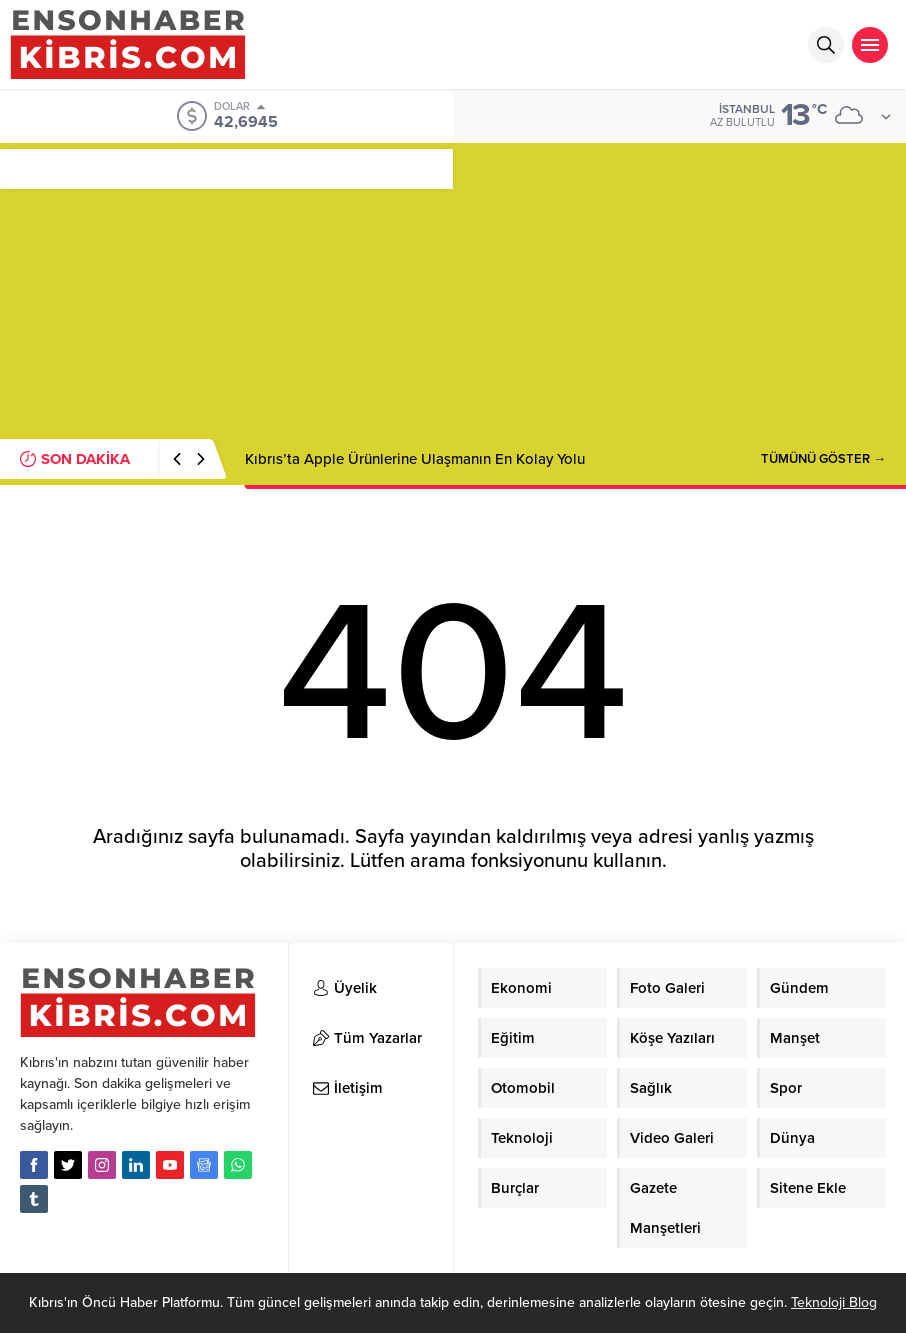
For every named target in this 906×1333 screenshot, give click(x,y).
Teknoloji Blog (834, 1302)
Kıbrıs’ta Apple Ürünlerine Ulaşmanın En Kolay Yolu (415, 459)
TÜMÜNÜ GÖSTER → (823, 459)
